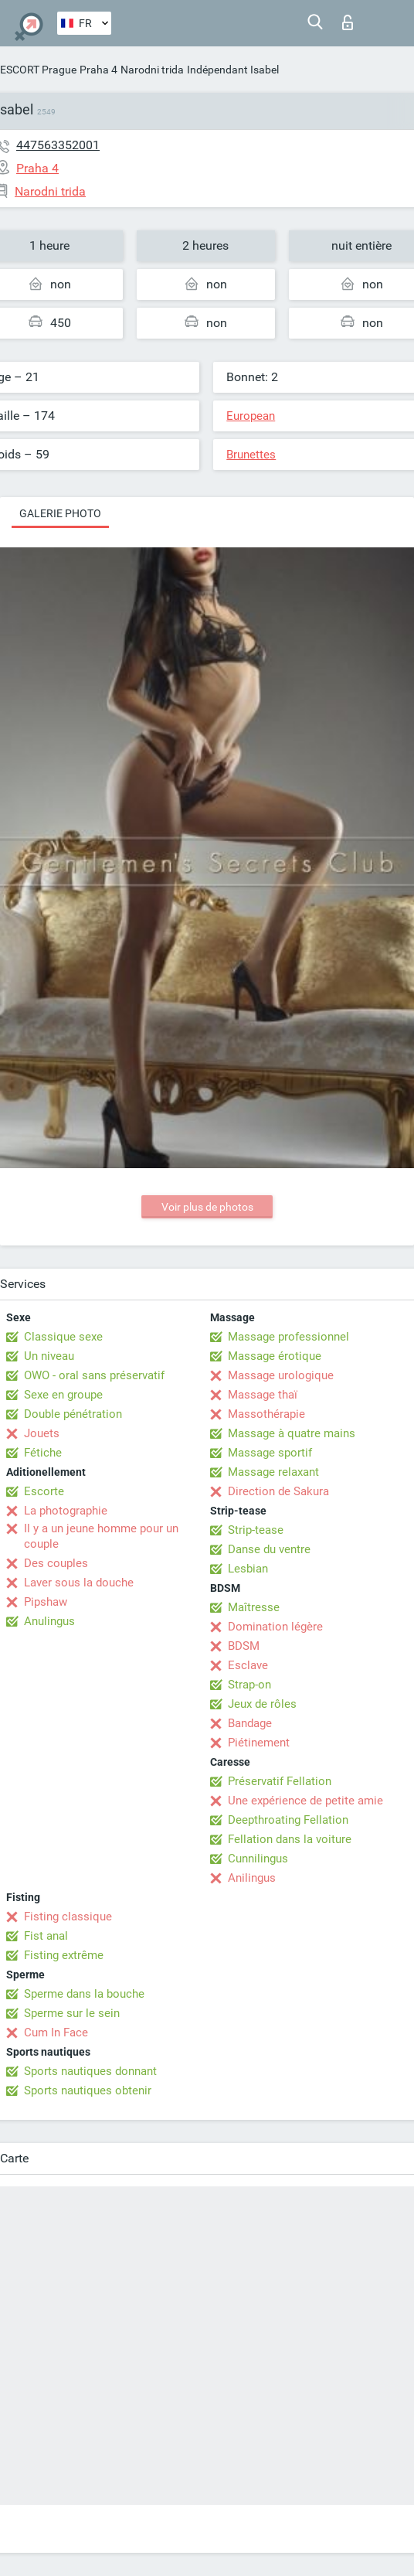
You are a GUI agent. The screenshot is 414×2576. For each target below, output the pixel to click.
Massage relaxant (273, 1472)
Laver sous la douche (79, 1583)
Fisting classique (68, 1916)
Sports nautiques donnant (90, 2071)
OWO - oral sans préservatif (94, 1375)
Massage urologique (281, 1375)
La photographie (65, 1511)
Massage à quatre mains (291, 1433)
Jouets (41, 1433)
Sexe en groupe (63, 1395)
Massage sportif (270, 1453)
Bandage (250, 1723)
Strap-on (249, 1685)
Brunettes (251, 455)
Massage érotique (274, 1356)
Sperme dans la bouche (84, 1994)
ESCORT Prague (38, 69)
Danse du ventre (269, 1549)
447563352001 (58, 145)
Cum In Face (56, 2032)
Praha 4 (98, 69)
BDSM (244, 1646)
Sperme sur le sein (72, 2013)
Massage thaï (262, 1395)
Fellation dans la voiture (289, 1839)
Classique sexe (63, 1337)
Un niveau (49, 1356)
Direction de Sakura (278, 1491)
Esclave (248, 1665)
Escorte (44, 1491)
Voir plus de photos (207, 1207)
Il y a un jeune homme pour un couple (101, 1536)
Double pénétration (73, 1414)
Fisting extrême (64, 1955)
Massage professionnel (288, 1337)
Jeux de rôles (262, 1704)
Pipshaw (45, 1602)
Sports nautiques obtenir (87, 2090)
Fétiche (43, 1453)
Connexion (347, 22)
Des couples (56, 1563)
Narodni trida (152, 69)
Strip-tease (255, 1530)
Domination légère (275, 1627)
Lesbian (248, 1569)
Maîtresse (254, 1607)
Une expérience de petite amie (305, 1801)
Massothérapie (266, 1414)
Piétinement (259, 1743)
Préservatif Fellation (279, 1781)
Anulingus (49, 1621)
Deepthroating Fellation (288, 1820)
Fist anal (46, 1936)
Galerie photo (60, 513)
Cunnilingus (258, 1859)
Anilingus (252, 1878)
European (250, 416)
